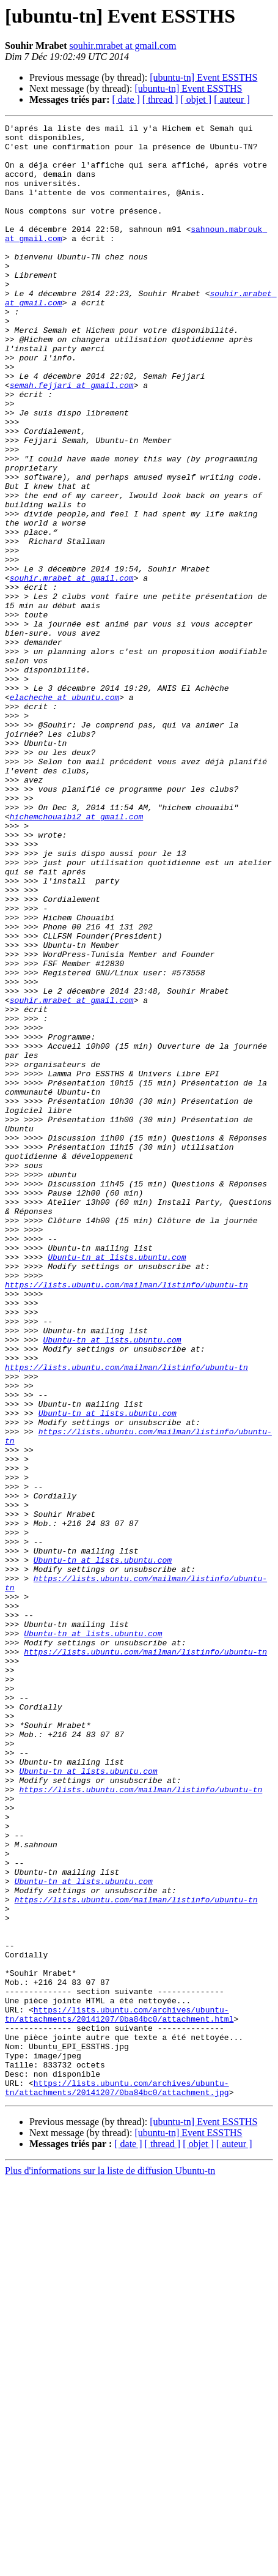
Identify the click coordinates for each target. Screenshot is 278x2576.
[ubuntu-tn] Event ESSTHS (203, 77)
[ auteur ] (232, 99)
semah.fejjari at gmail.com (72, 438)
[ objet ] (195, 99)
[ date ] (126, 99)
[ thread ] (160, 99)
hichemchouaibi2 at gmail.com (76, 955)
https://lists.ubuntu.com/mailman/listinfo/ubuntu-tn (126, 1517)
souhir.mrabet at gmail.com (122, 45)
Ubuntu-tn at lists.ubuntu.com (117, 1484)
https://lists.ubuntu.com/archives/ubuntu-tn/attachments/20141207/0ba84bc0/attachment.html (119, 2393)
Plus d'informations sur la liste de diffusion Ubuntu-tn (110, 2565)
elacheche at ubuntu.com (64, 812)
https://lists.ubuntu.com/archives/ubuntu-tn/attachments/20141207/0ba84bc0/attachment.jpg (117, 2481)
